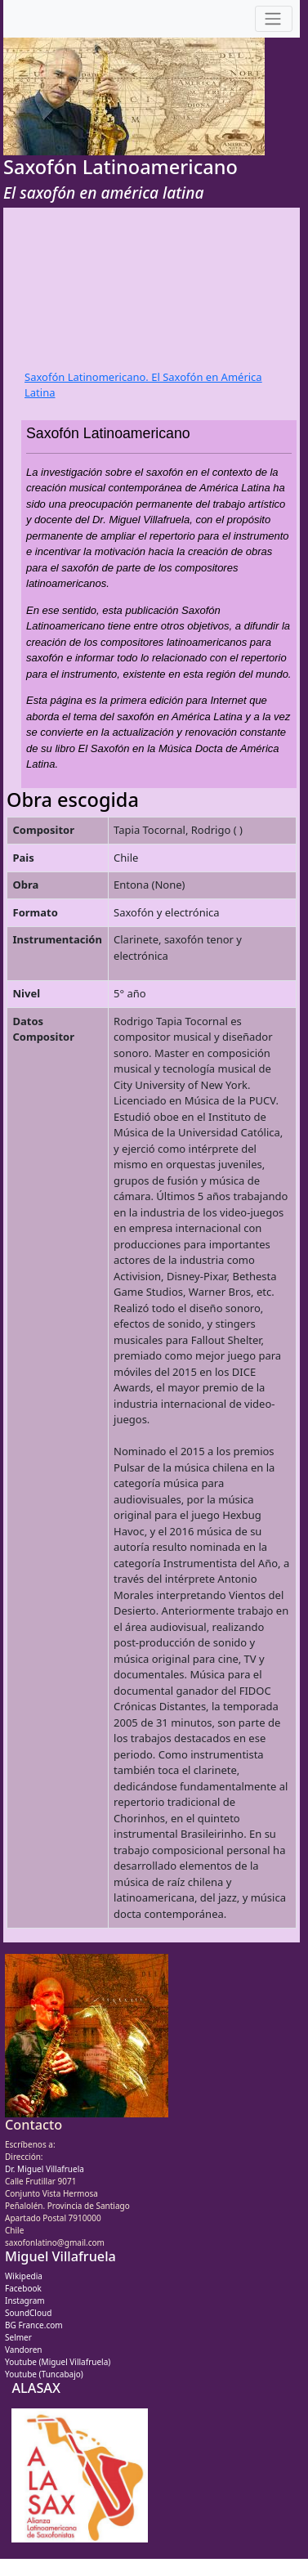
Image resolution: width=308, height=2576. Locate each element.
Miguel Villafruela (60, 2256)
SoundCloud (28, 2312)
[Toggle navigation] (273, 19)
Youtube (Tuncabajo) (44, 2374)
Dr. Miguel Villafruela (44, 2169)
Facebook (23, 2288)
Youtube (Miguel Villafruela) (57, 2362)
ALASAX (35, 2388)
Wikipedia (23, 2276)
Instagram (25, 2300)
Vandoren (23, 2349)
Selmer (18, 2337)
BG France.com (34, 2325)
